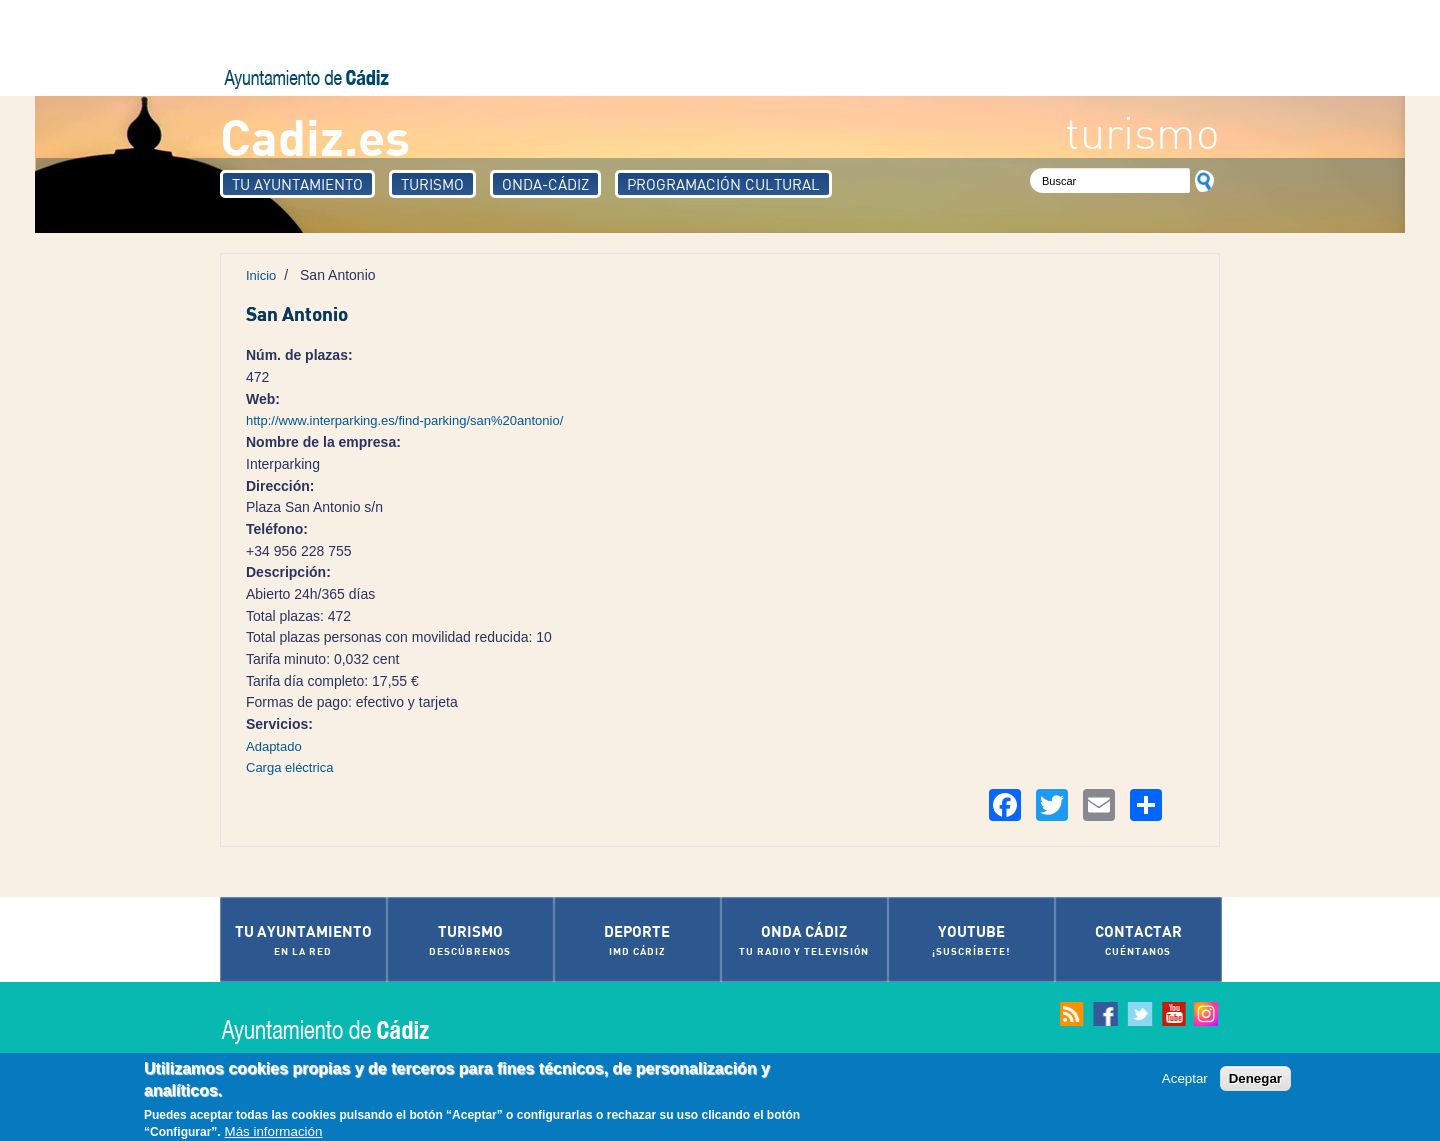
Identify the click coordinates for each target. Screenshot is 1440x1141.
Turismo (432, 184)
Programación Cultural (723, 184)
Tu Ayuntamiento (297, 184)
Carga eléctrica (289, 767)
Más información (274, 1132)
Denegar (1255, 1079)
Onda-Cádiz (545, 184)
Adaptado (274, 746)
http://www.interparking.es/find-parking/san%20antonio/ (404, 420)
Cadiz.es (315, 135)
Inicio (261, 275)
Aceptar (1185, 1079)
